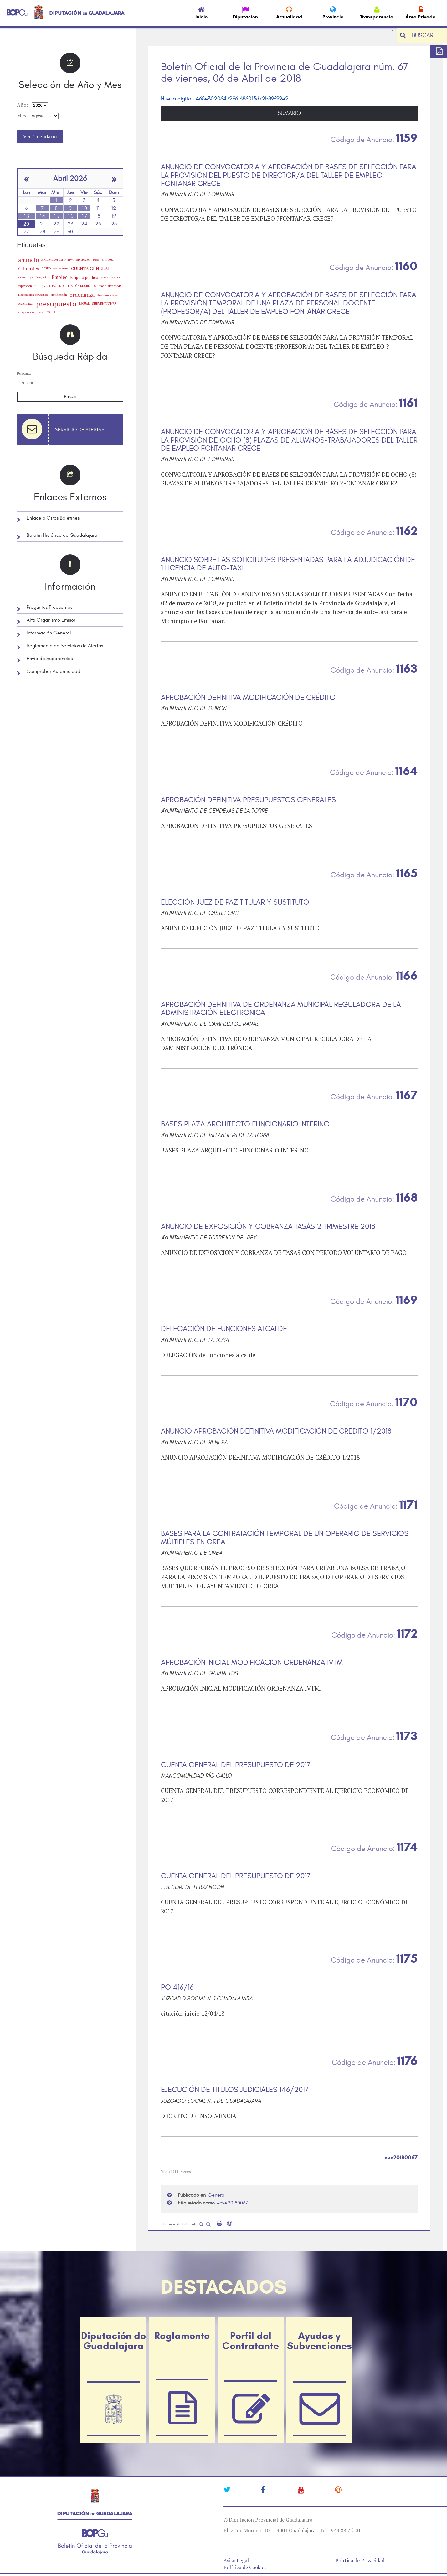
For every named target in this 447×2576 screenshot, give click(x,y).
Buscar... (24, 373)
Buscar (70, 396)
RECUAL (84, 303)
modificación (110, 286)
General (217, 2195)
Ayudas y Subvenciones (319, 2340)
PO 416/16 (177, 1987)
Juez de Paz (49, 286)
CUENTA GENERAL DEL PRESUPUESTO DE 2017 (236, 1765)
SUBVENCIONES (104, 303)
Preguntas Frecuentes (49, 607)
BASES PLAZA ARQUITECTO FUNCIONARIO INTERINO (245, 1124)
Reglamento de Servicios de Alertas (65, 646)
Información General (49, 633)
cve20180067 (234, 2203)
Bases (96, 259)
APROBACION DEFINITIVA (57, 259)
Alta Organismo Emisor (51, 620)
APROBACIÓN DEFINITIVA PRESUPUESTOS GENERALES (248, 800)
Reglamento (182, 2335)
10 (84, 208)
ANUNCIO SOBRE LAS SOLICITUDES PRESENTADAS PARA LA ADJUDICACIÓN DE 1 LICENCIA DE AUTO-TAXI (288, 564)
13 (26, 216)
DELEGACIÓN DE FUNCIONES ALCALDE (224, 1329)
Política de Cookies (245, 2567)
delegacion (42, 277)
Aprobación (83, 260)
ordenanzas (25, 303)
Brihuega (108, 260)
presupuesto (56, 303)
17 (84, 216)
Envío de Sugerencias (50, 658)
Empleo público (84, 277)
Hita (37, 286)
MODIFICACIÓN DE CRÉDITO (77, 286)
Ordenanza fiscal (107, 294)
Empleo (60, 277)
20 (26, 223)
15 (56, 216)
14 (42, 216)
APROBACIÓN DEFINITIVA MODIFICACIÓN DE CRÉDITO (248, 698)
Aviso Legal (236, 2560)
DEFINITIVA (25, 277)
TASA (40, 312)
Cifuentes (28, 268)
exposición (25, 286)
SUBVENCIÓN (26, 312)
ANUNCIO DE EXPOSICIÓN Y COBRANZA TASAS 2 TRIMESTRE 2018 (268, 1227)
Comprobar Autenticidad (53, 671)
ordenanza (82, 294)
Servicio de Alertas (79, 430)
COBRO (46, 268)
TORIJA (50, 312)
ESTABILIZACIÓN (111, 277)
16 (70, 216)
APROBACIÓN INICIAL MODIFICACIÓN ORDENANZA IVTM (252, 1663)
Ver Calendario (40, 136)
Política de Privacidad (359, 2560)
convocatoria (61, 268)
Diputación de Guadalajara (113, 2340)
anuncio (28, 260)
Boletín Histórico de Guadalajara (62, 535)
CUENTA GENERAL (90, 268)
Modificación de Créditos (33, 295)
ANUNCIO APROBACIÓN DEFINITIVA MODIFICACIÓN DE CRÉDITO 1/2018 (276, 1431)
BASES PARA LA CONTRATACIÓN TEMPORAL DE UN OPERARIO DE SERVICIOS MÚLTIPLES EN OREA (284, 1538)
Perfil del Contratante (250, 2340)
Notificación (59, 295)
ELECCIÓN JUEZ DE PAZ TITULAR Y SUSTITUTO (235, 902)
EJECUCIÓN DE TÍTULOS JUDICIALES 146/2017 (235, 2090)
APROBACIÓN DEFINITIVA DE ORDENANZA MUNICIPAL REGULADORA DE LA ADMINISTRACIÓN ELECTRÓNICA (281, 1009)
